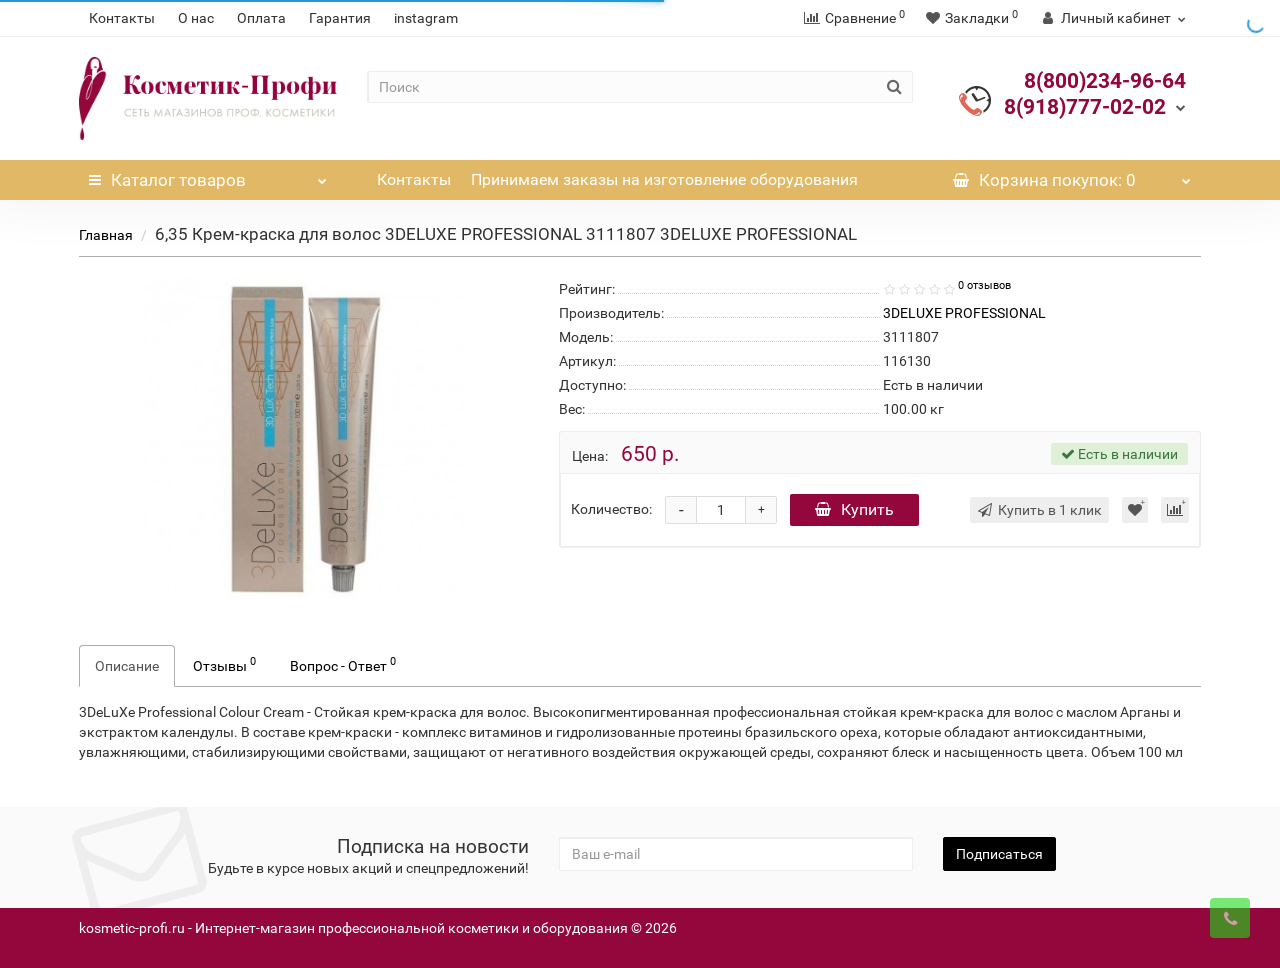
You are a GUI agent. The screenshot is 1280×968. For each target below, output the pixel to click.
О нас (196, 18)
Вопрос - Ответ (343, 664)
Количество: (611, 509)
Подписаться (999, 854)
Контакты (122, 18)
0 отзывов (984, 285)
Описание (127, 666)
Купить (854, 509)
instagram (426, 18)
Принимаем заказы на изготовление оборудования (664, 179)
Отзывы (224, 664)
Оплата (261, 18)
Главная (106, 235)
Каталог (208, 175)
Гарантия (340, 18)
